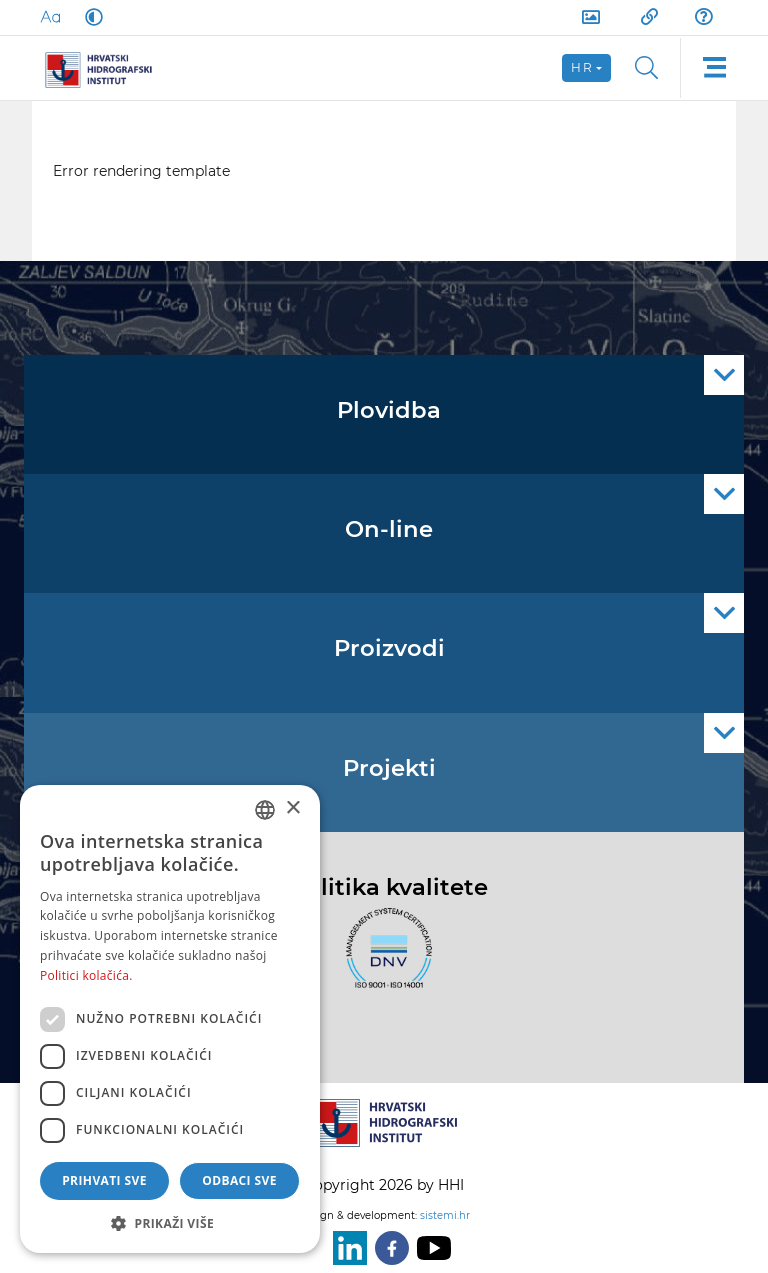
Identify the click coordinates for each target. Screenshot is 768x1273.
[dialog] (170, 1019)
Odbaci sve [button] (239, 1180)
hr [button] (582, 67)
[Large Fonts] (50, 17)
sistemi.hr (445, 1215)
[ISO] (384, 960)
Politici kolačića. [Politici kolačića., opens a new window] (86, 975)
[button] (170, 1223)
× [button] (292, 808)
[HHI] (106, 68)
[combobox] (265, 810)
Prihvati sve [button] (104, 1180)
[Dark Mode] (90, 17)
